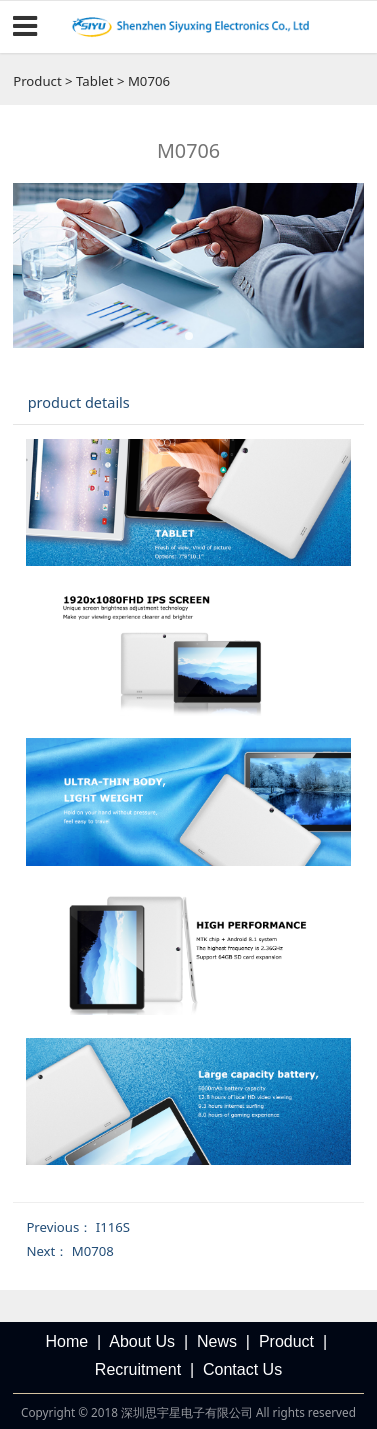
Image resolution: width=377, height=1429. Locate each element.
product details (79, 402)
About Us (142, 1341)
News (217, 1341)
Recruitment (138, 1369)
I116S (113, 1227)
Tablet (94, 81)
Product (37, 81)
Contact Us (242, 1369)
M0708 (93, 1251)
